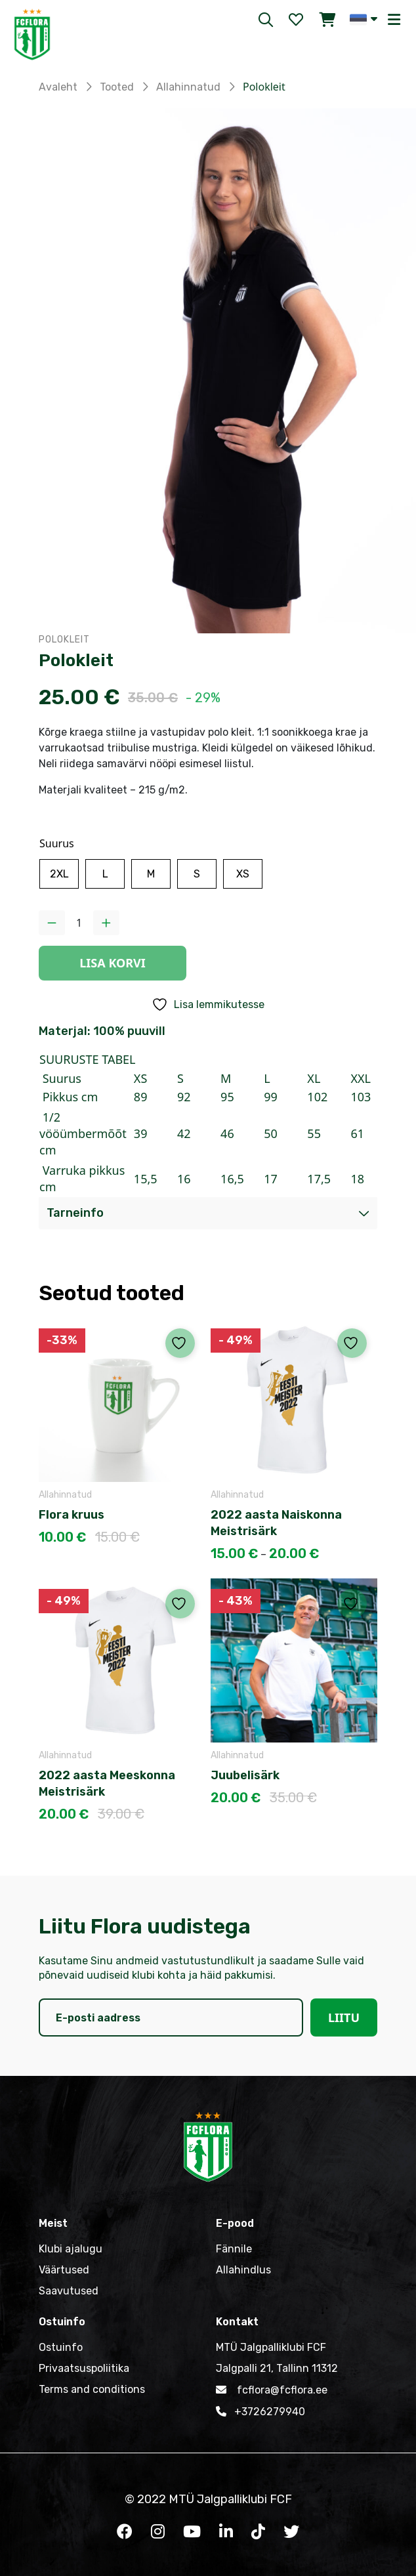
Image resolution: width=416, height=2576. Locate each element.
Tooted (117, 87)
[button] (363, 18)
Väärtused (64, 2270)
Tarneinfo (75, 1213)
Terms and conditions (92, 2389)
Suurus (56, 843)
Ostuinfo (61, 2347)
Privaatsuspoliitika (84, 2368)
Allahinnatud (188, 87)
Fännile (234, 2249)
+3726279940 (260, 2411)
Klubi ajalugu (70, 2249)
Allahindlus (243, 2270)
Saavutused (68, 2291)
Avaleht (58, 87)
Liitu (344, 2017)
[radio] (59, 874)
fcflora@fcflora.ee (271, 2389)
